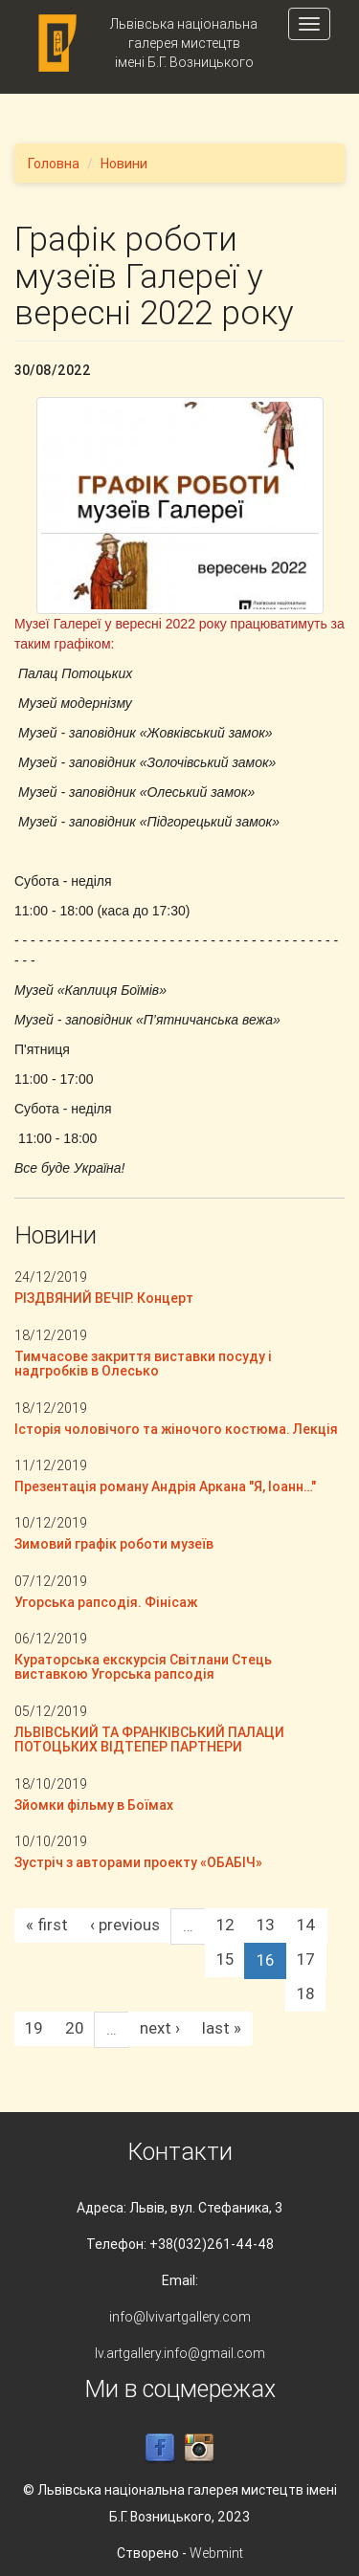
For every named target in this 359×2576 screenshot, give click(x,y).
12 (225, 1924)
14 (306, 1924)
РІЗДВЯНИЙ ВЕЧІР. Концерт (103, 1298)
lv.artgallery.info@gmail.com (180, 2353)
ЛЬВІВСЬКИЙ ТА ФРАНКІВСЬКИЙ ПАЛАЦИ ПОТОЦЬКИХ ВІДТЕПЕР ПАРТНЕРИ (149, 1739)
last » (221, 2027)
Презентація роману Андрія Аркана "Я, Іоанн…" (165, 1486)
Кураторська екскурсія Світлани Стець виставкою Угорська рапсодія (143, 1667)
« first (47, 1924)
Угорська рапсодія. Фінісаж (105, 1602)
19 (34, 2027)
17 (306, 1959)
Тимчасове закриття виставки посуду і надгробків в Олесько (143, 1363)
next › (160, 2027)
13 (266, 1924)
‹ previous (125, 1924)
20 (74, 2027)
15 (225, 1959)
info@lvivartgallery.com (180, 2316)
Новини (124, 163)
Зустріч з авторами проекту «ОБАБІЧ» (138, 1862)
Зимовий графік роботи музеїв (113, 1543)
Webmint (216, 2553)
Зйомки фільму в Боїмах (93, 1805)
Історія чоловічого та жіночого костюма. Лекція (176, 1429)
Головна (53, 163)
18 (305, 1993)
